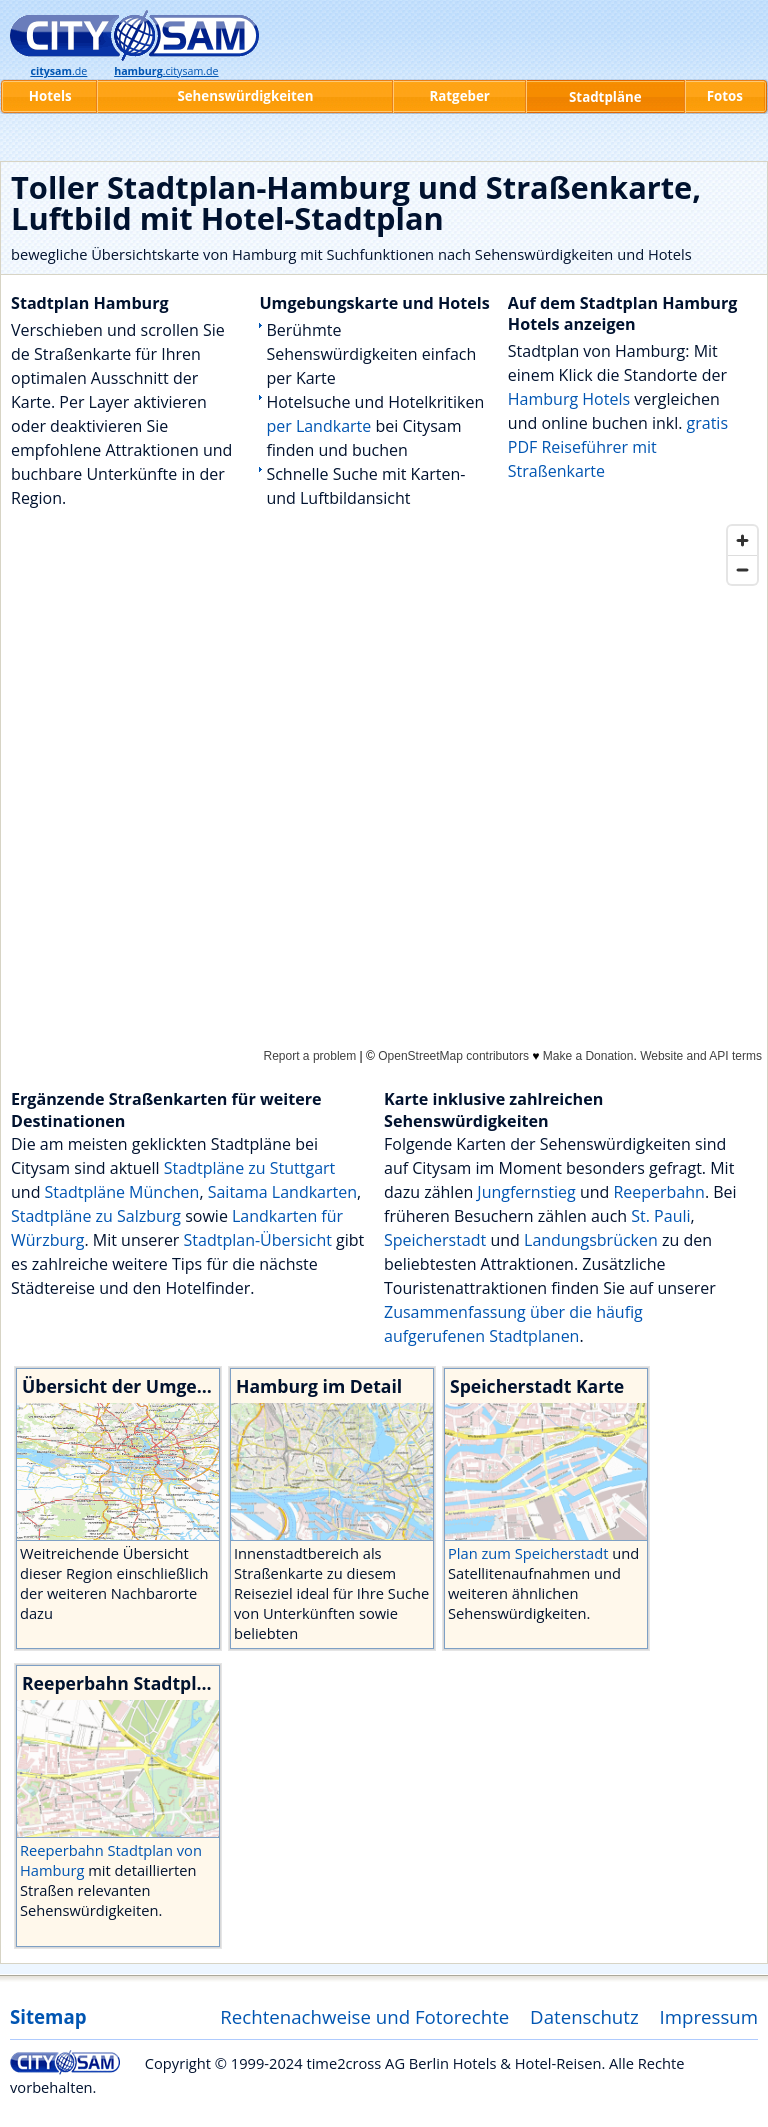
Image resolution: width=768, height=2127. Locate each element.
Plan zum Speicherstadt (530, 1553)
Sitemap (48, 2016)
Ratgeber (459, 96)
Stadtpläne (605, 97)
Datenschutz (584, 2016)
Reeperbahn (658, 1192)
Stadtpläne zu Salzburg (96, 1216)
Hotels (50, 96)
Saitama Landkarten (282, 1192)
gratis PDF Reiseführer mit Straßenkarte (618, 447)
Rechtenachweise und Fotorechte (364, 2016)
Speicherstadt (435, 1240)
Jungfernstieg (526, 1192)
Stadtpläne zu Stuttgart (250, 1168)
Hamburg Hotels (569, 399)
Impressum (709, 2016)
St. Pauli (660, 1216)
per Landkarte (318, 426)
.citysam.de (166, 71)
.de (58, 71)
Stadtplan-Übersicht (258, 1240)
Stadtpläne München (122, 1192)
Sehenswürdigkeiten (245, 96)
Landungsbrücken (591, 1240)
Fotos (725, 96)
